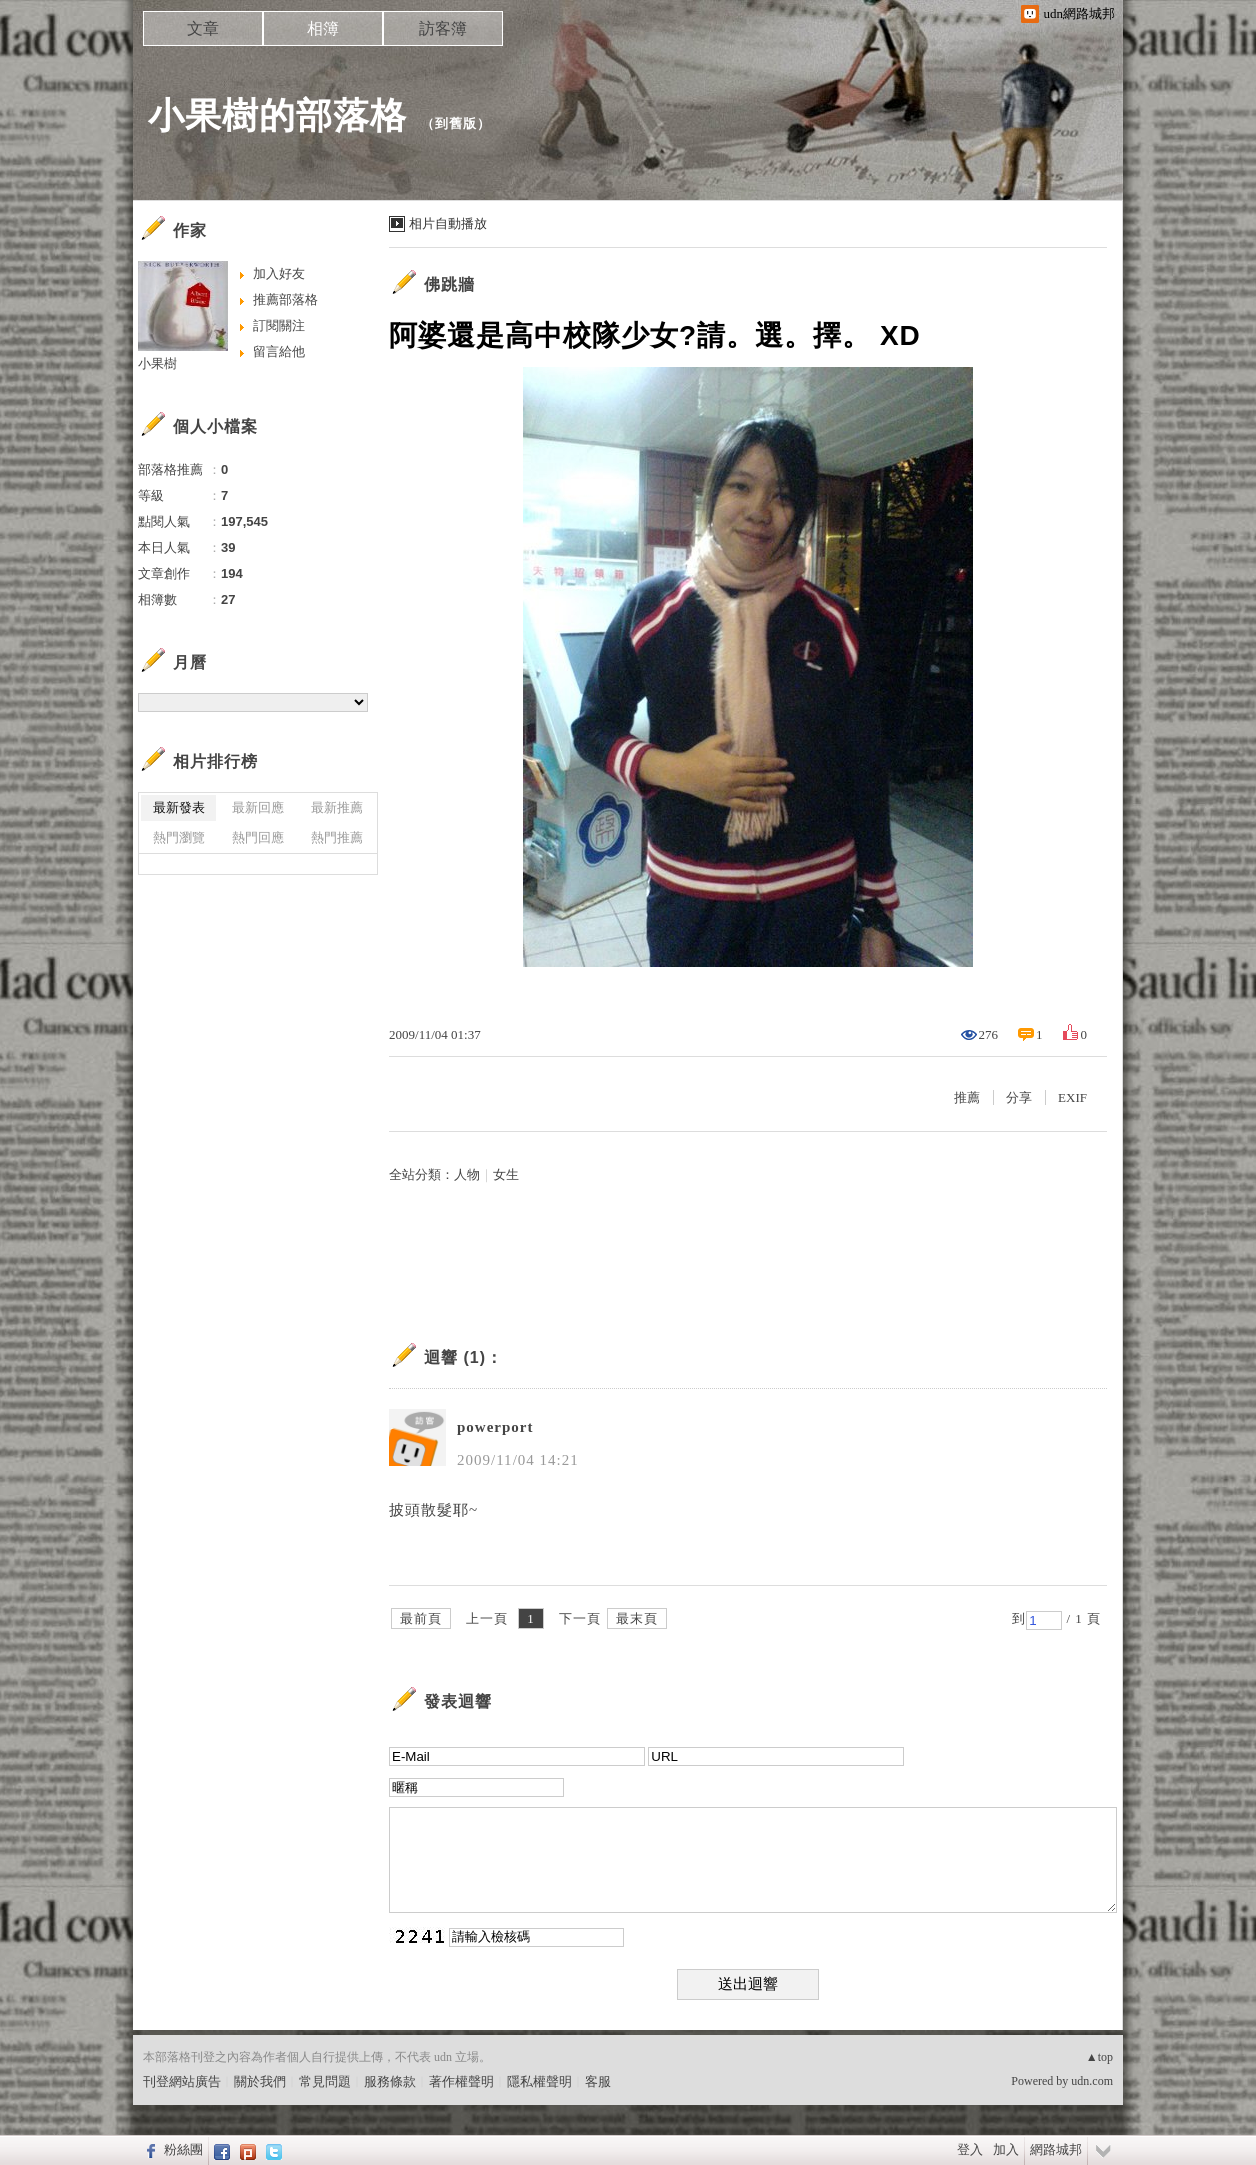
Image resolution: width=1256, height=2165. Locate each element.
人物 (467, 1174)
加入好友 (279, 273)
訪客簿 (443, 28)
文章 (203, 28)
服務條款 (390, 2081)
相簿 (323, 28)
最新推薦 (337, 807)
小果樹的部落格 (277, 115)
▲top (1099, 2057)
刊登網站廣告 (182, 2081)
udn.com (1092, 2081)
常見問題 (325, 2081)
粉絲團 (183, 2149)
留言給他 (279, 351)
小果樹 (157, 363)
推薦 (967, 1097)
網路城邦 (1056, 2149)
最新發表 (179, 807)
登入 (970, 2149)
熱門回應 (258, 837)
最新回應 (258, 807)
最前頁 (421, 1618)
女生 (506, 1174)
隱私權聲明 (539, 2081)
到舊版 (456, 123)
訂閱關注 (279, 325)
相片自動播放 (448, 223)
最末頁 (637, 1618)
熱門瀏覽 (179, 837)
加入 (1006, 2149)
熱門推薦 (337, 837)
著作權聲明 (461, 2081)
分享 (1019, 1097)
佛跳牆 (449, 284)
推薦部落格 (285, 299)
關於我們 (260, 2081)
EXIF (1072, 1097)
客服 (598, 2081)
